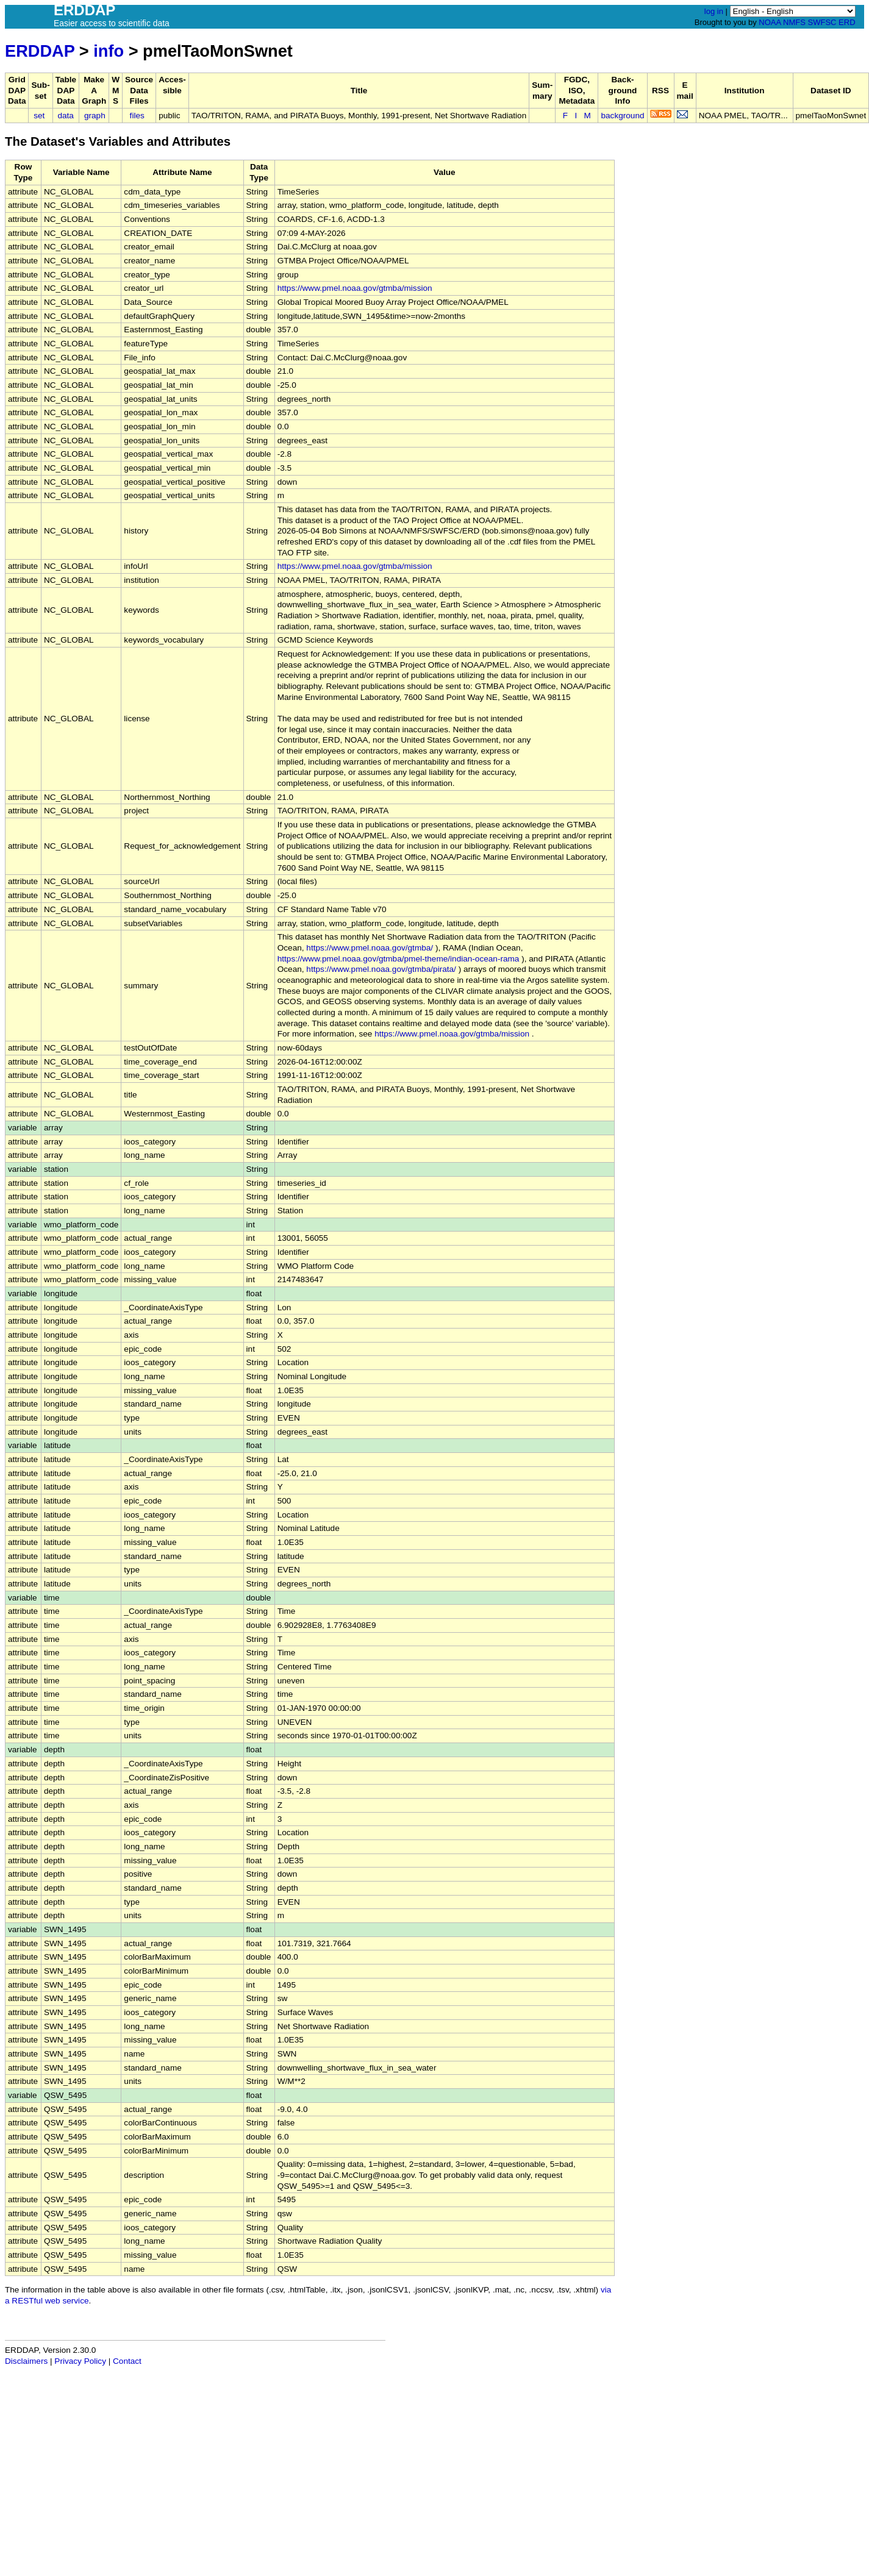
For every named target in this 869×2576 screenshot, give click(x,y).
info (108, 50)
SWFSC (822, 22)
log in (713, 11)
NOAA (770, 22)
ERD (847, 22)
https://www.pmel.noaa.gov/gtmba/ (369, 947)
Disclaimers (26, 2361)
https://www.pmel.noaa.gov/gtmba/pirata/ (381, 969)
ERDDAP (39, 50)
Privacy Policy (80, 2361)
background (622, 115)
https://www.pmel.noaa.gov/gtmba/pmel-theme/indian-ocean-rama (398, 958)
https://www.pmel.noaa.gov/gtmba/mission (354, 288)
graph (94, 115)
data (65, 115)
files (137, 115)
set (39, 115)
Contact (127, 2361)
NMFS (794, 22)
